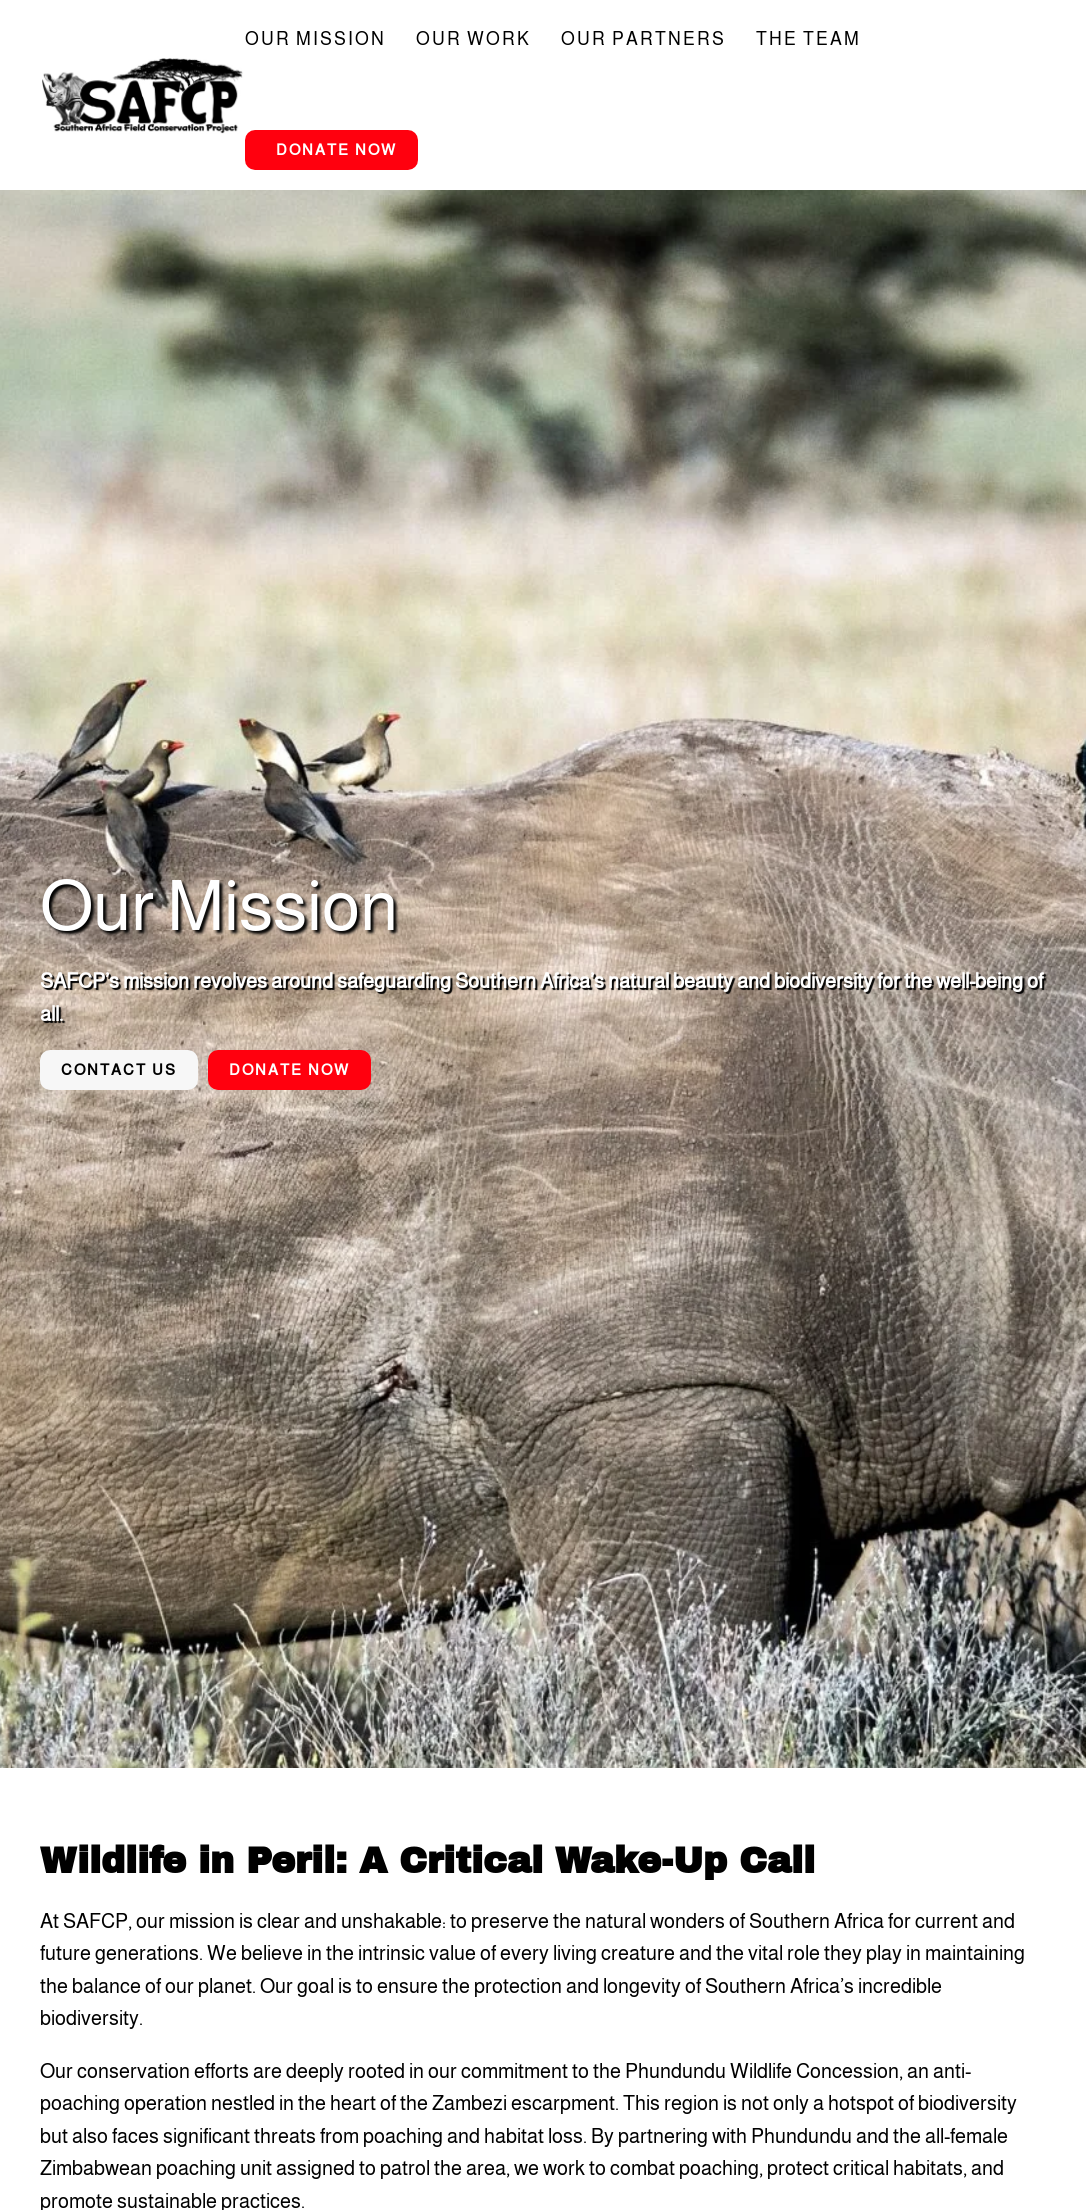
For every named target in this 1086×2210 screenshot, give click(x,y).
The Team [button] (808, 39)
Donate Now (336, 149)
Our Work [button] (473, 39)
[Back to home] (142, 95)
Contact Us (119, 1069)
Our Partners (643, 39)
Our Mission (315, 39)
